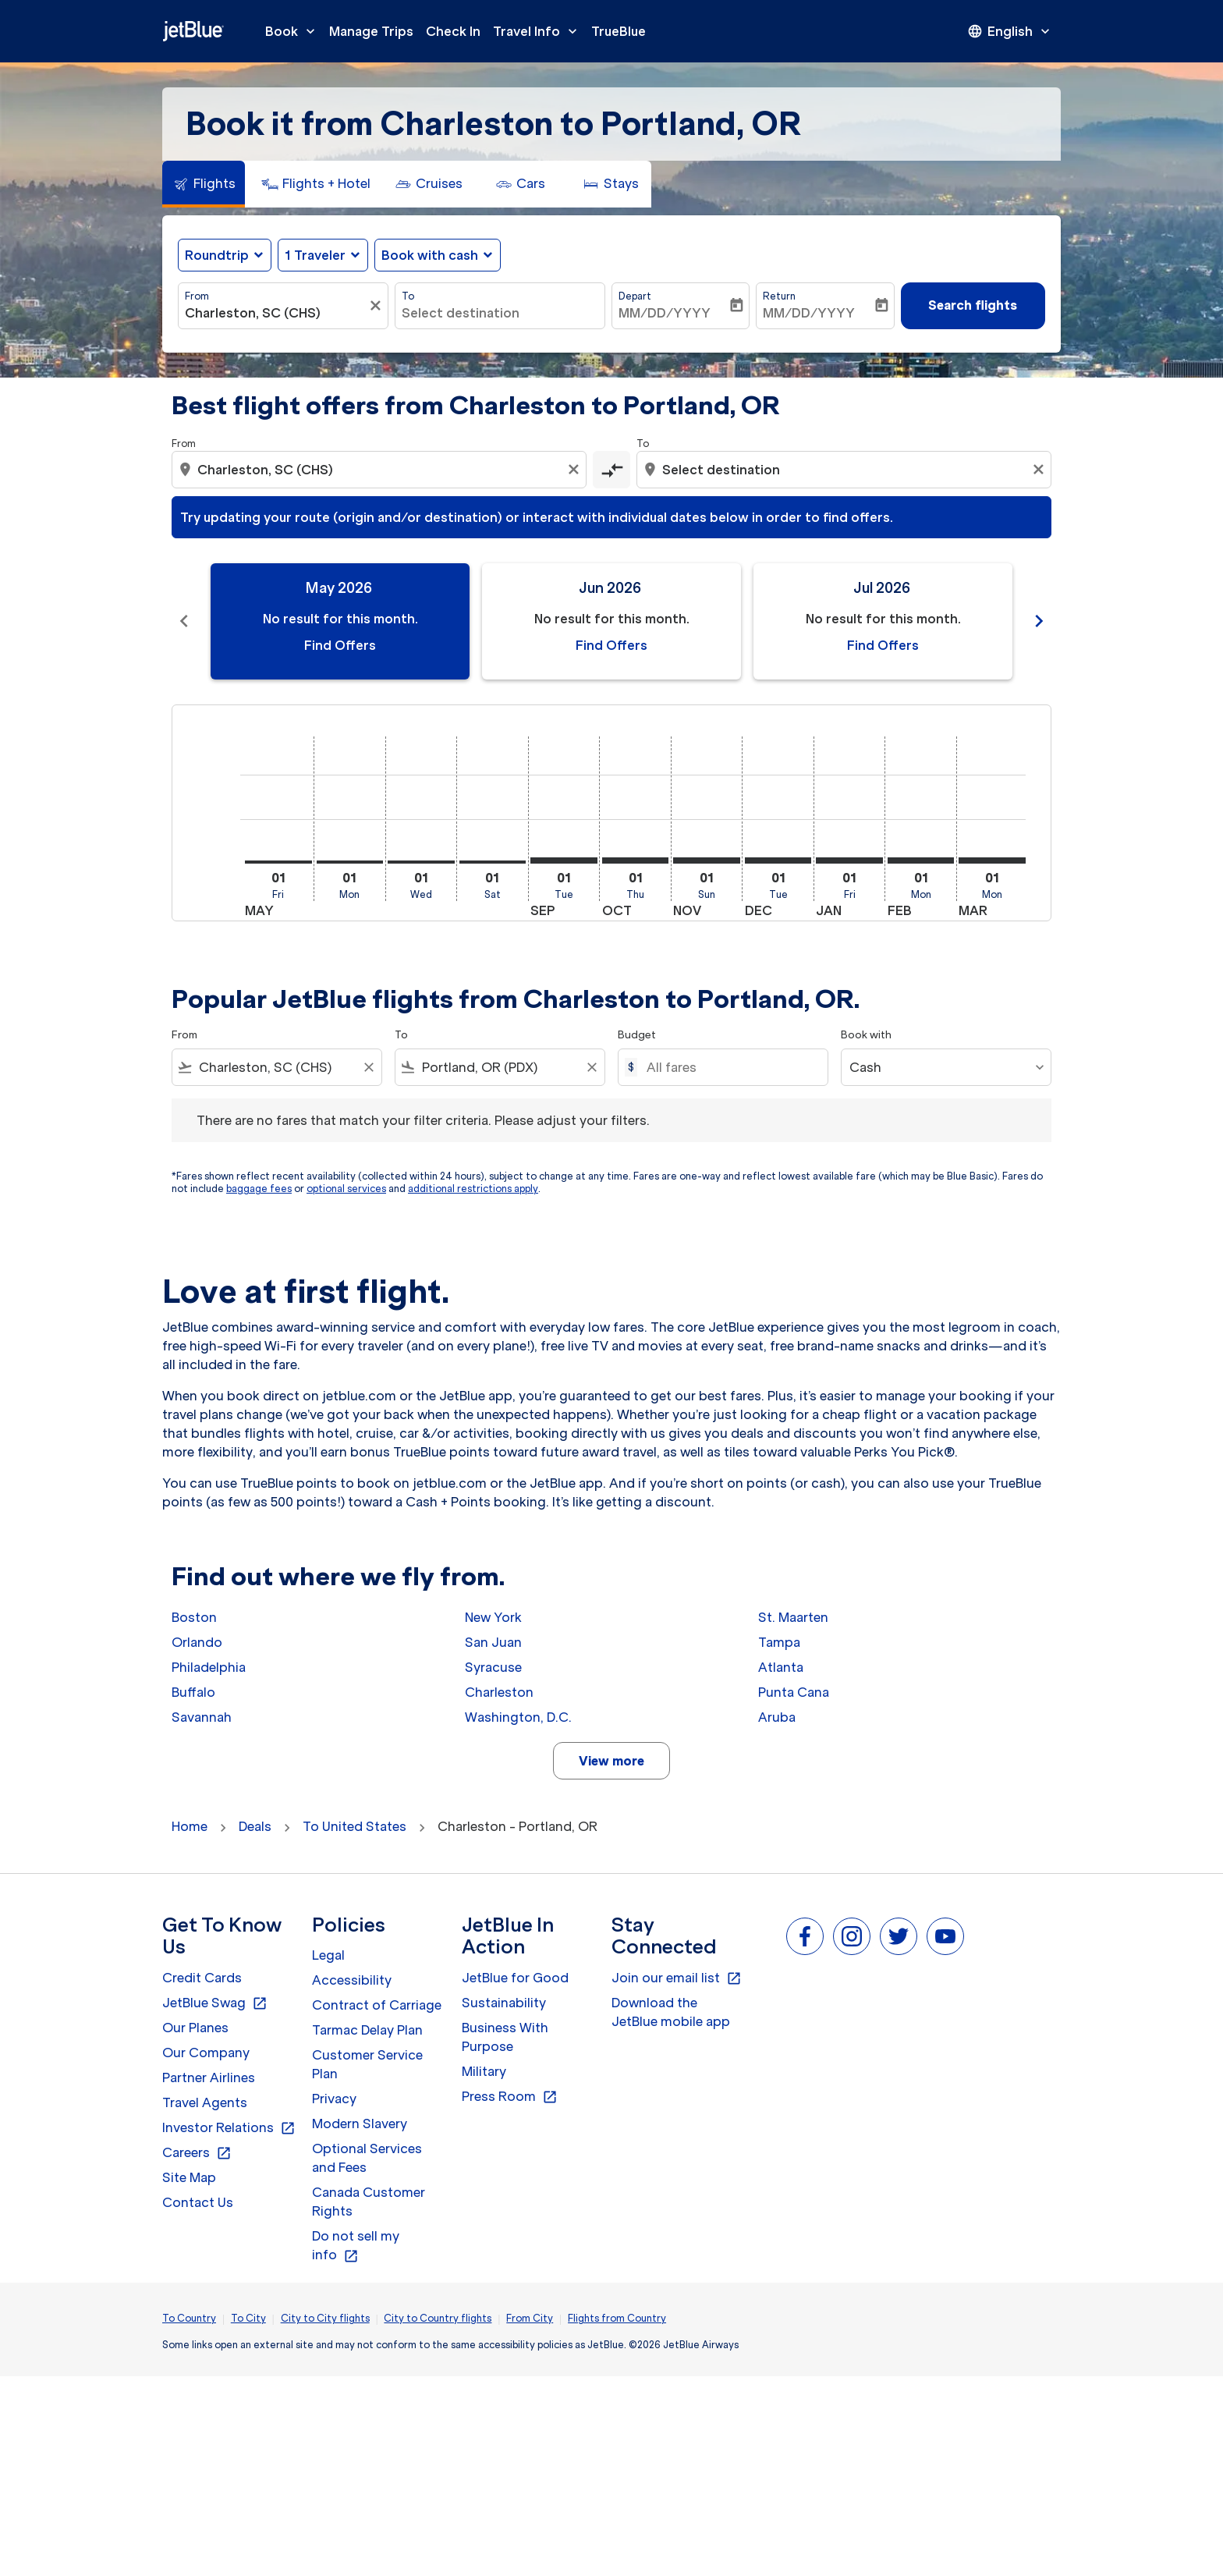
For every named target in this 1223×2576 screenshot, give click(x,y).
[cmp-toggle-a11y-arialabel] (611, 469)
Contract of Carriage (376, 2005)
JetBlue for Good (515, 1977)
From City (529, 2318)
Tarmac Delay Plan (367, 2030)
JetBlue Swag (215, 2003)
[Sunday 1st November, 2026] (706, 860)
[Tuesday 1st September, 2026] (563, 860)
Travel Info (539, 31)
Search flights (972, 305)
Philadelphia (209, 1667)
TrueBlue (618, 31)
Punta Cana (793, 1692)
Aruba (777, 1717)
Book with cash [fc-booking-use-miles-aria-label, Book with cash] (429, 255)
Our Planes (195, 2027)
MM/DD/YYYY (665, 313)
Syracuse (493, 1667)
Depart (635, 296)
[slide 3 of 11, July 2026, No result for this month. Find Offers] (882, 621)
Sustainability (504, 2002)
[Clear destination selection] (1040, 470)
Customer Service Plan (367, 2064)
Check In (453, 31)
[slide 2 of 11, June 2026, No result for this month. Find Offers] (611, 621)
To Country (189, 2318)
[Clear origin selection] (575, 470)
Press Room (510, 2097)
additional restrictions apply (473, 1188)
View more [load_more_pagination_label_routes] (611, 1761)
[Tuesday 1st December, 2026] (778, 860)
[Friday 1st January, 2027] (849, 860)
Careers (197, 2153)
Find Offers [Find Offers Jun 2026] (611, 645)
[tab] (203, 184)
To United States (354, 1826)
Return (779, 296)
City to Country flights (437, 2318)
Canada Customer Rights (368, 2201)
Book (294, 31)
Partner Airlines (208, 2077)
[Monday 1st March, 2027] (992, 860)
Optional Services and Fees (367, 2158)
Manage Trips (371, 31)
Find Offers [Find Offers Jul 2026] (883, 645)
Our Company (206, 2052)
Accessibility (352, 1980)
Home (189, 1826)
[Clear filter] (377, 305)
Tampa (779, 1642)
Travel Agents (204, 2102)
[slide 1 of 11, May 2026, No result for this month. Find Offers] (340, 621)
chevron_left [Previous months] (184, 621)
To (408, 296)
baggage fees (259, 1188)
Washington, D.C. (518, 1717)
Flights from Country (617, 2318)
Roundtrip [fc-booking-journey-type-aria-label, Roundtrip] (217, 255)
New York (493, 1617)
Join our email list (677, 1978)
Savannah (202, 1717)
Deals (255, 1826)
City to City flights (325, 2318)
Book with (866, 1034)
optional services (346, 1188)
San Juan (493, 1642)
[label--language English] (1010, 31)
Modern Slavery (359, 2123)
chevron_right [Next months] (1038, 621)
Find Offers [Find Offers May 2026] (340, 645)
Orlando (197, 1642)
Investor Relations (229, 2128)
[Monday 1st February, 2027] (921, 860)
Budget (637, 1034)
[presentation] (1010, 31)
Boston (194, 1617)
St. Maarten (793, 1617)
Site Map (189, 2177)
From (197, 296)
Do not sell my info (355, 2246)
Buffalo (193, 1692)
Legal (328, 1955)
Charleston (499, 1692)
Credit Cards (202, 1977)
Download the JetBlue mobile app (671, 2012)
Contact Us (197, 2202)
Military (484, 2071)
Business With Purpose (505, 2037)
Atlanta (780, 1667)
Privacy (334, 2098)
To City (248, 2318)
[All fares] (729, 1067)
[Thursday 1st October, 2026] (635, 860)
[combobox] (275, 312)
